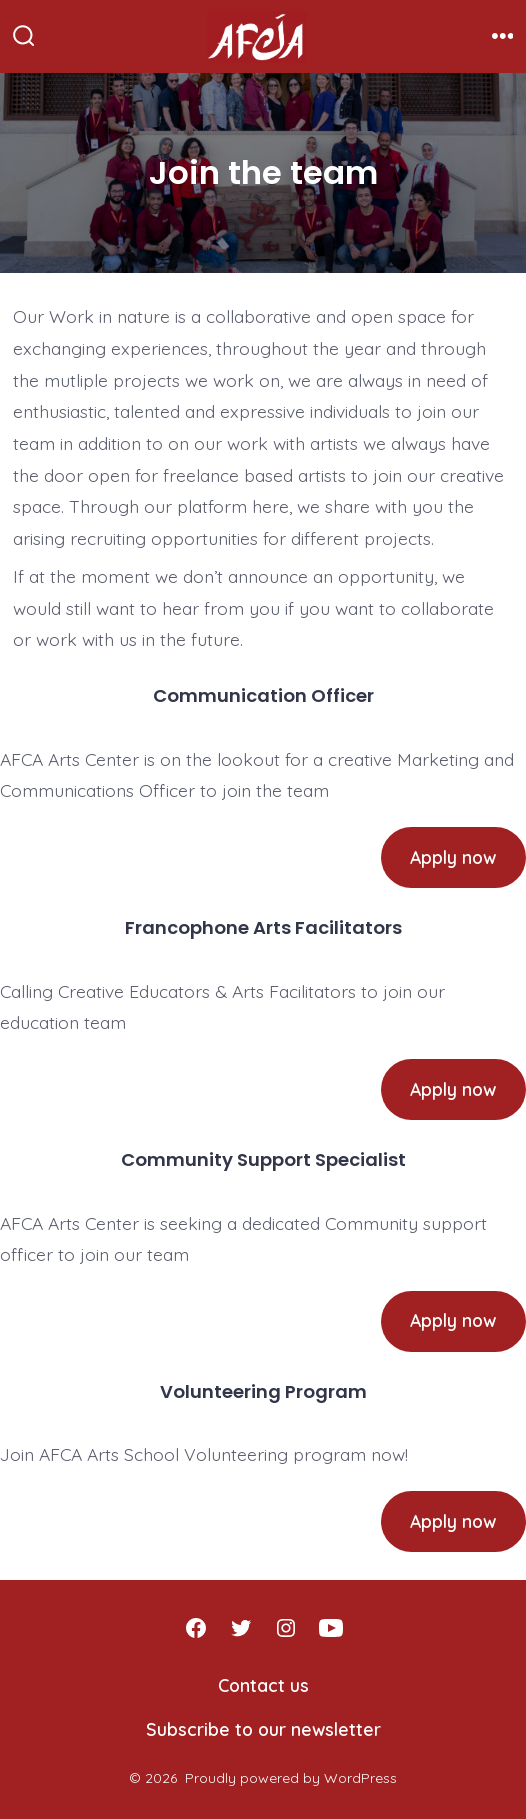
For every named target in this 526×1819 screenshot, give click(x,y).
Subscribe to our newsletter (263, 1729)
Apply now (453, 857)
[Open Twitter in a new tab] (241, 1628)
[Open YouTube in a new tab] (331, 1628)
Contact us (263, 1685)
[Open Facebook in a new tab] (196, 1628)
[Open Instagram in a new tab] (286, 1628)
